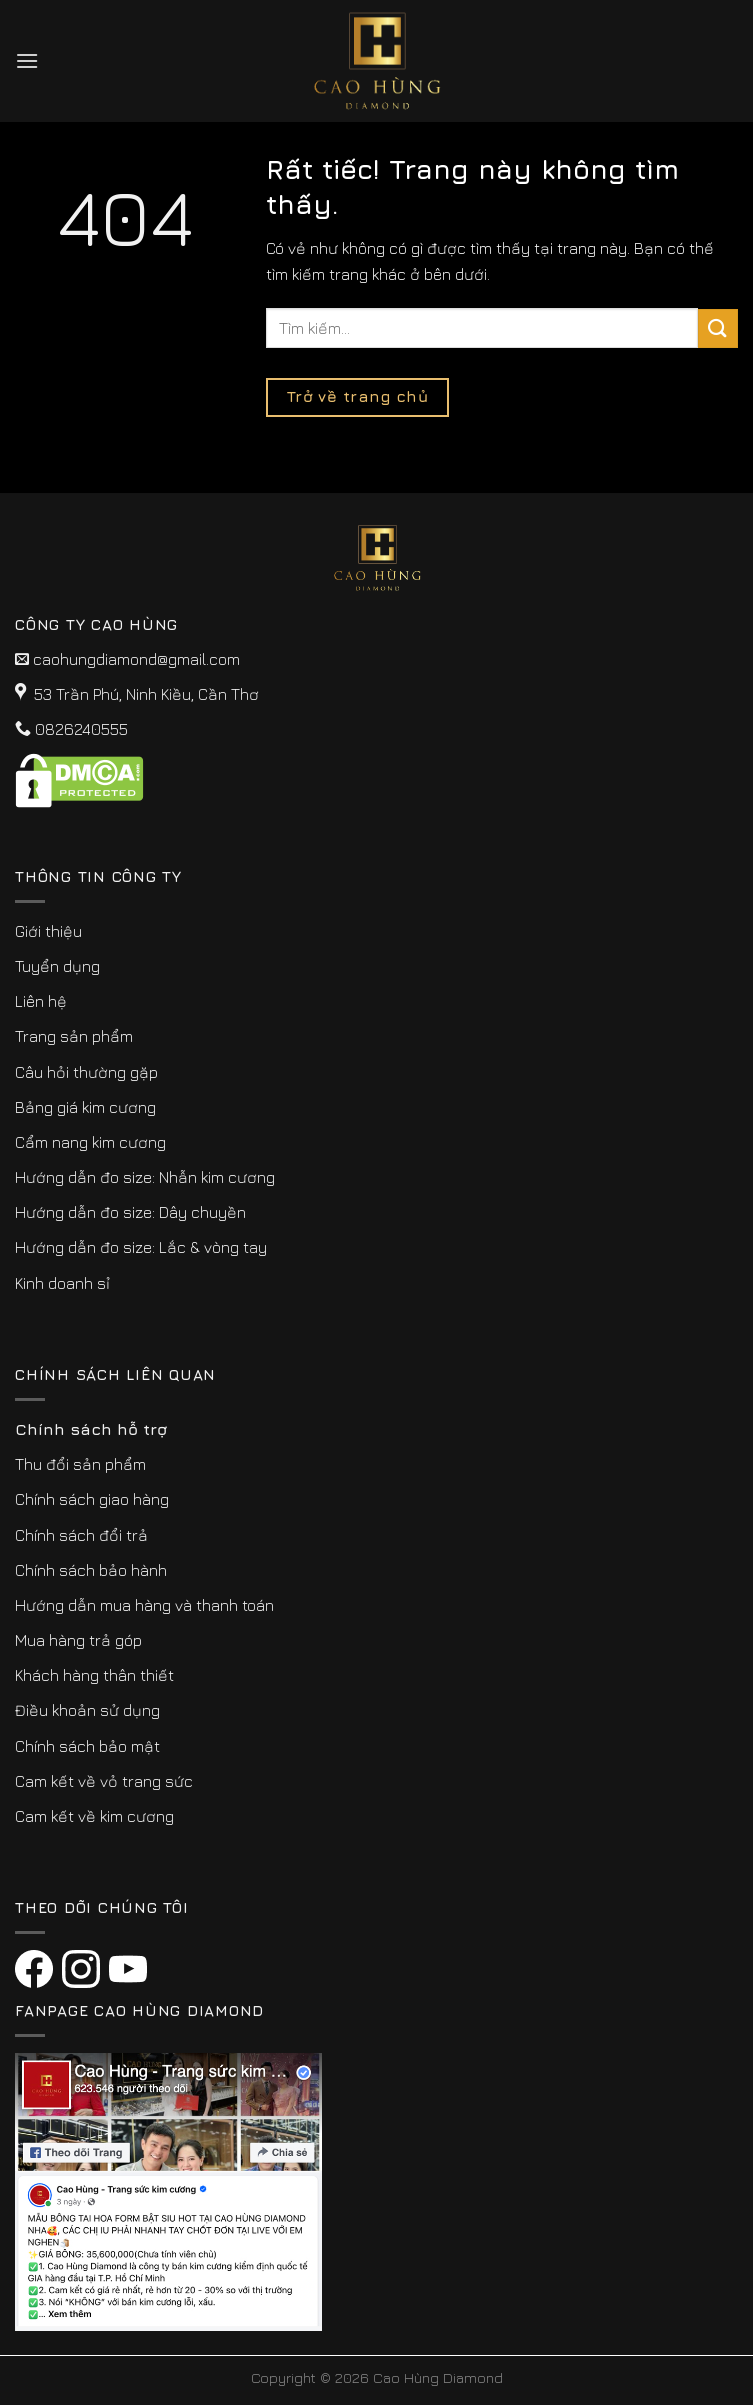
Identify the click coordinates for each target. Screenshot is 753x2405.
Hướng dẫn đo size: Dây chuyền (130, 1212)
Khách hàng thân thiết (94, 1675)
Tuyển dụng (57, 966)
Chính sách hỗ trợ (91, 1429)
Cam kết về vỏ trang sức (104, 1781)
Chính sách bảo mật (87, 1746)
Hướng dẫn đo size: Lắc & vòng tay (141, 1247)
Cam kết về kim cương (94, 1816)
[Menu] (27, 60)
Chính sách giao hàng (92, 1499)
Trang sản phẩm (74, 1036)
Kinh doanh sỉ (62, 1283)
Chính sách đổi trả (81, 1535)
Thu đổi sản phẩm (80, 1464)
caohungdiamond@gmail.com (136, 659)
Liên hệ (41, 1001)
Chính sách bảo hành (91, 1570)
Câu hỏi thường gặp (86, 1072)
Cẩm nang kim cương (90, 1142)
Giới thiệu (48, 931)
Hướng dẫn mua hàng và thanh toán (144, 1605)
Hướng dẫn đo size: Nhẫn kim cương (145, 1177)
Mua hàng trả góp (78, 1640)
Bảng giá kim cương (85, 1107)
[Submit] (718, 328)
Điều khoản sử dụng (87, 1710)
